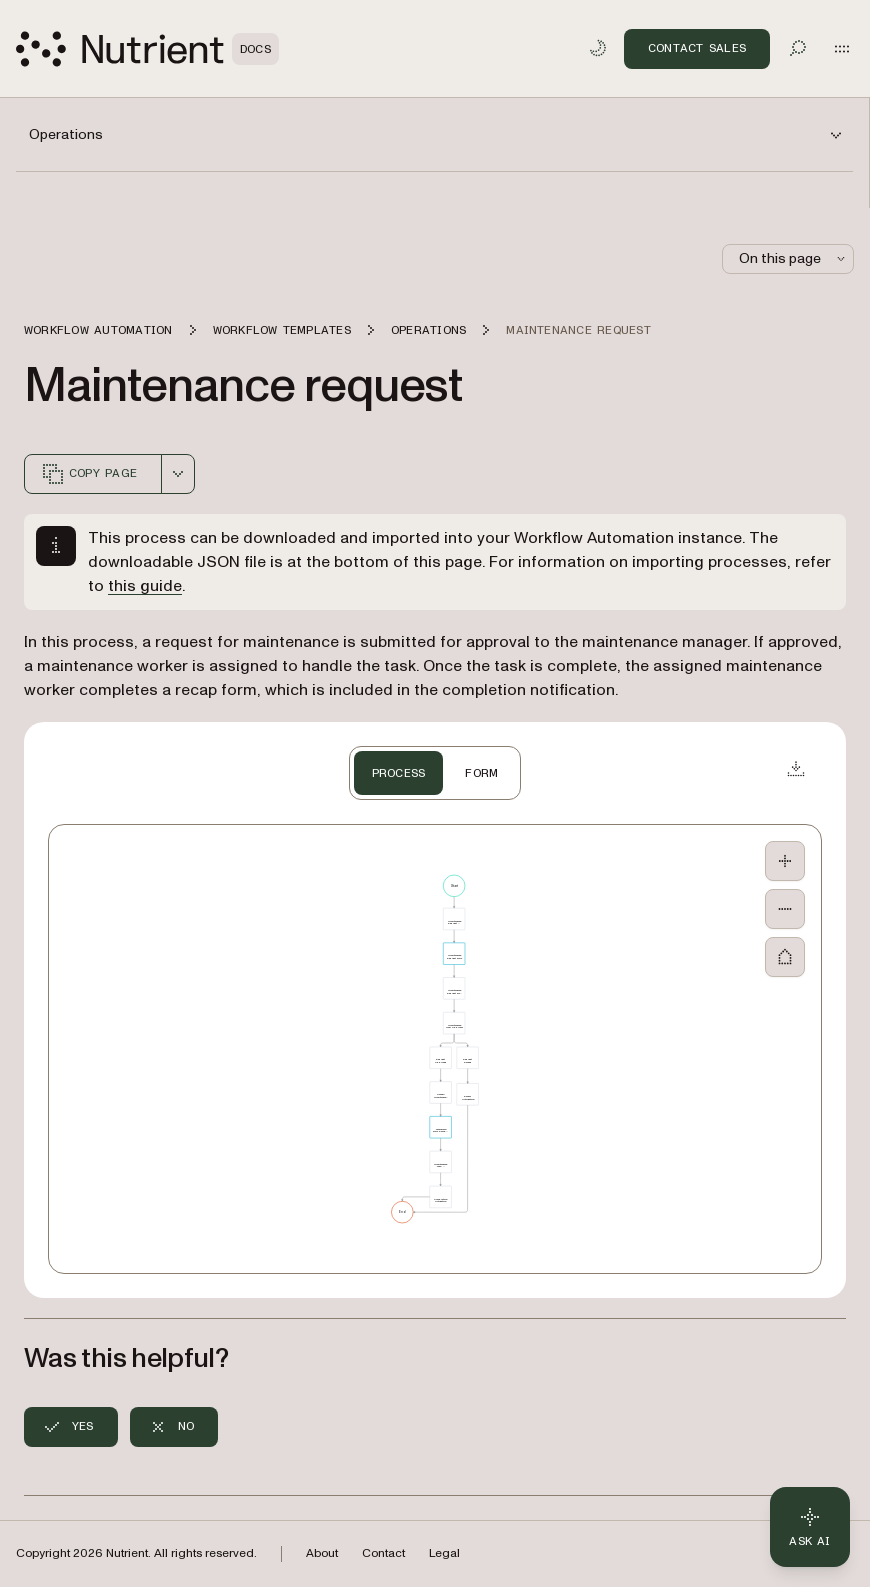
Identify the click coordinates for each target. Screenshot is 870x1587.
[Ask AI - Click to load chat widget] (810, 1527)
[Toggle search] (798, 48)
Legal (444, 1553)
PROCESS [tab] (399, 773)
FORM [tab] (481, 773)
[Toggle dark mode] (598, 48)
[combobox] (178, 474)
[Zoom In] (785, 861)
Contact (383, 1553)
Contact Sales (697, 48)
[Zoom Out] (785, 909)
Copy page (89, 474)
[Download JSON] (796, 768)
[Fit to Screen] (785, 957)
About (322, 1553)
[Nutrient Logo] (147, 49)
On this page (794, 258)
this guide (145, 586)
